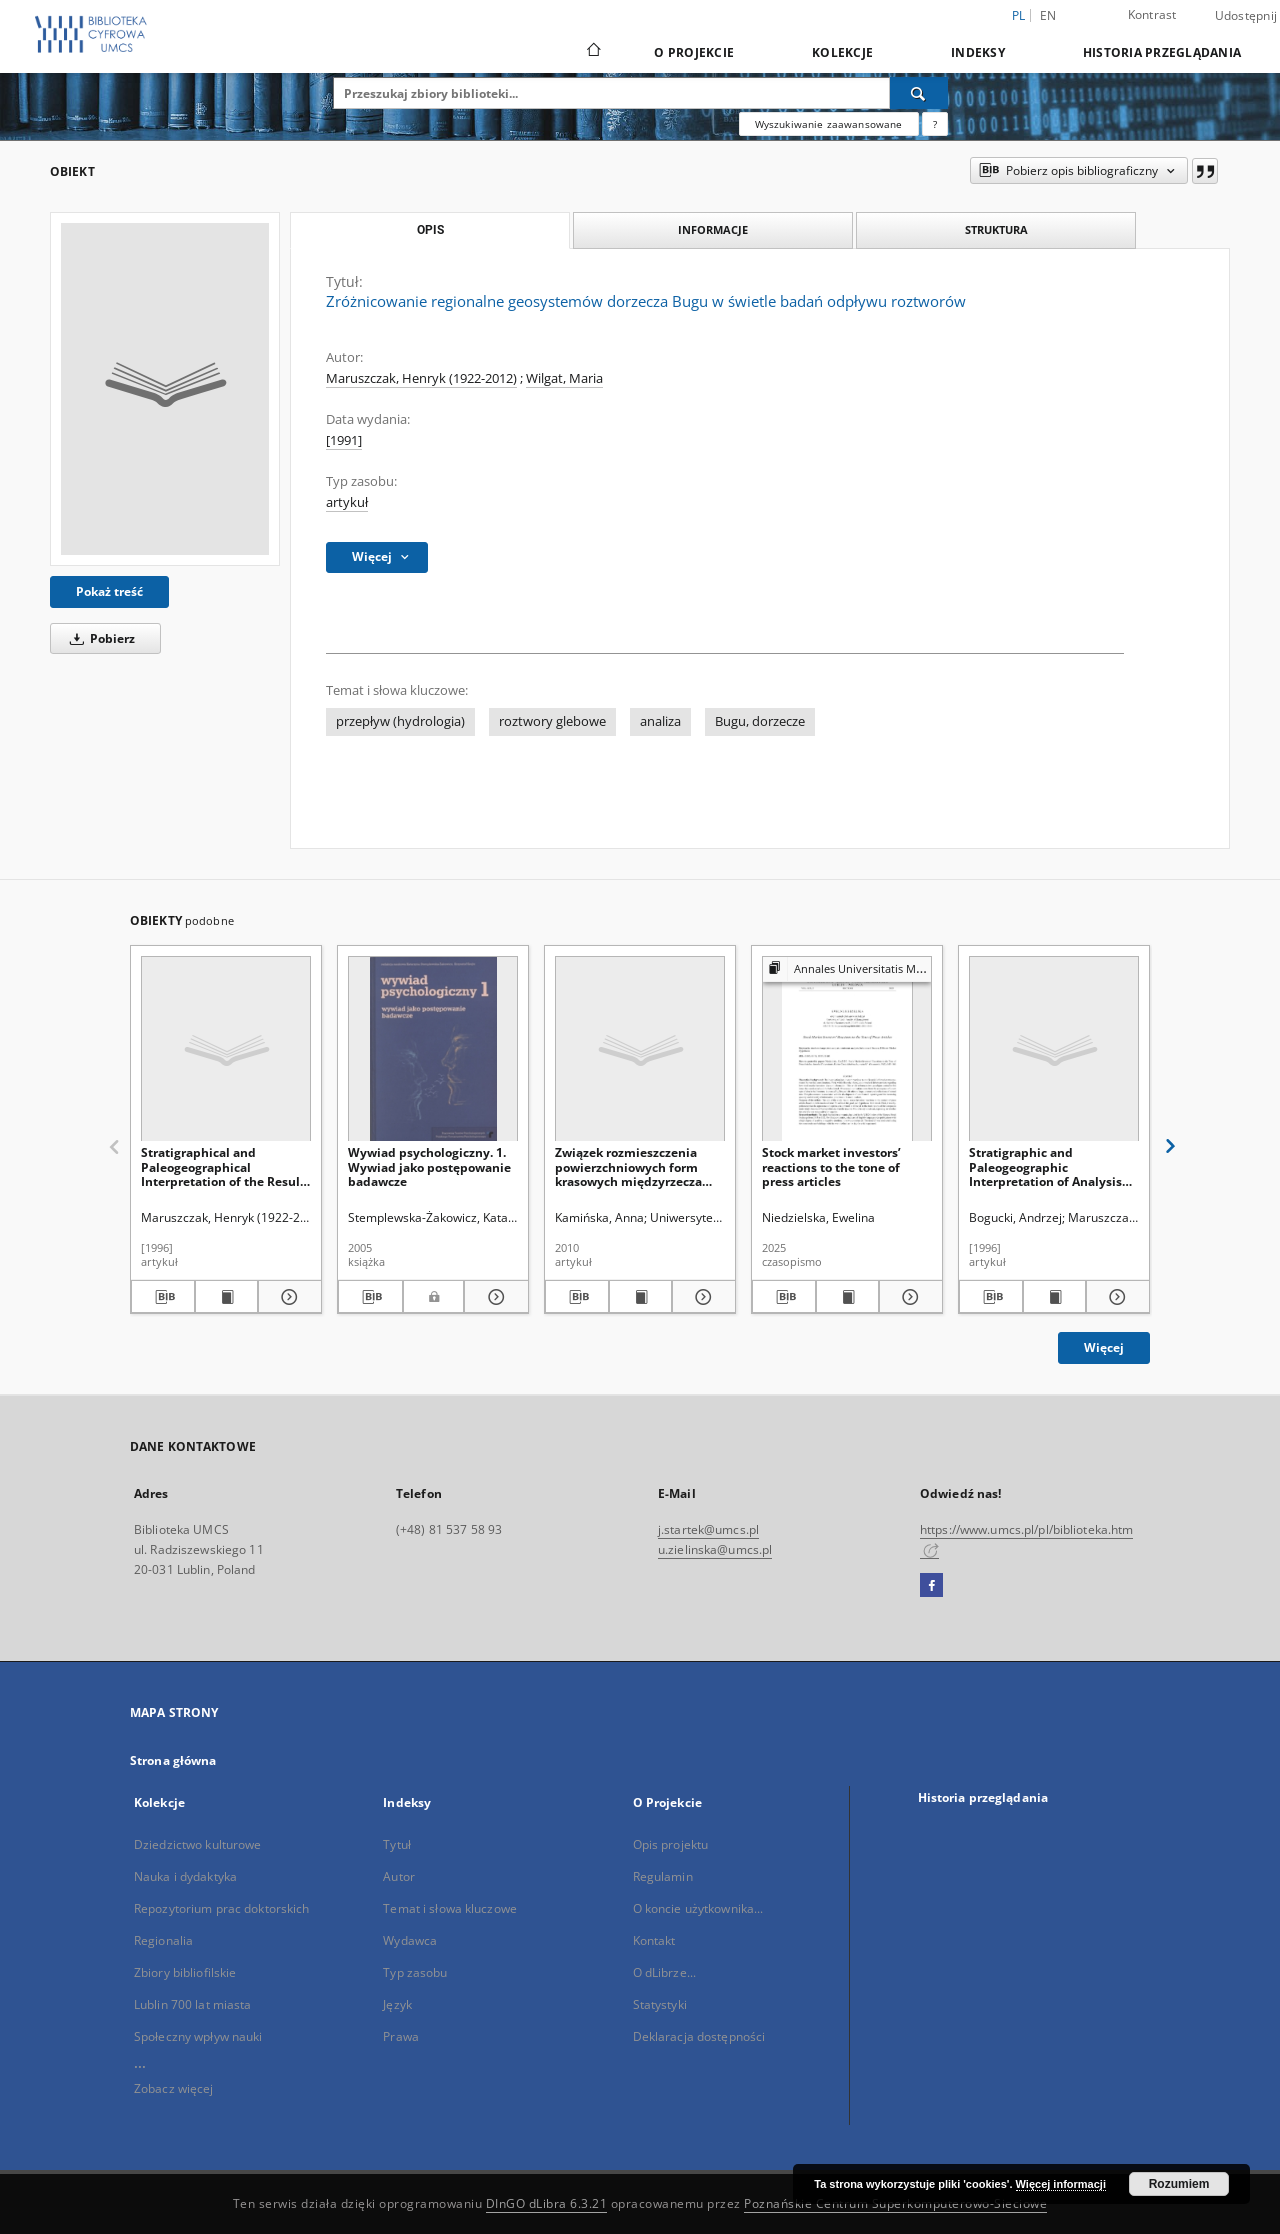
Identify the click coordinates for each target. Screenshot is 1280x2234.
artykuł (347, 502)
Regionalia (163, 1940)
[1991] (344, 440)
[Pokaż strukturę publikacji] (847, 969)
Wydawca (410, 1940)
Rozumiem (1179, 2184)
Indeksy (978, 52)
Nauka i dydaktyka (185, 1876)
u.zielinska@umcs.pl (715, 1549)
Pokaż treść (109, 591)
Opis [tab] (430, 230)
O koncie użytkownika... (698, 1908)
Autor (399, 1876)
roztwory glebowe (552, 721)
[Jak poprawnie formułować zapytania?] (935, 124)
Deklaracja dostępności (699, 2036)
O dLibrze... (664, 1972)
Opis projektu (671, 1844)
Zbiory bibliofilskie (185, 1972)
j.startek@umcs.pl (708, 1529)
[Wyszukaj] (919, 93)
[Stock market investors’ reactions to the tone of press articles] (847, 1049)
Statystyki (660, 2004)
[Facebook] (931, 1586)
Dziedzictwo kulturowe (198, 1844)
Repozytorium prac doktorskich (221, 1908)
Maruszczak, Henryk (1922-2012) (421, 378)
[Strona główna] (592, 52)
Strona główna (173, 1760)
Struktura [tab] (996, 229)
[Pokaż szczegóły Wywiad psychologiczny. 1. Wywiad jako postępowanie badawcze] (493, 1297)
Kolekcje (842, 52)
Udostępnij (1246, 16)
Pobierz (99, 638)
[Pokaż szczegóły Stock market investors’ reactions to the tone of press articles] (908, 1297)
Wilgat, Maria (564, 378)
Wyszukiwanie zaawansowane (829, 124)
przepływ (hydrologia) (400, 721)
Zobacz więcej (174, 2088)
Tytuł (397, 1844)
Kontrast (1152, 14)
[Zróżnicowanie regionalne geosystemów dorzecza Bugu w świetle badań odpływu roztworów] (165, 389)
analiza (660, 721)
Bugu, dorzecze (760, 721)
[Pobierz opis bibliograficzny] (163, 1297)
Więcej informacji (1061, 2184)
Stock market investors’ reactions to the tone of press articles (831, 1166)
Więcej (1104, 1347)
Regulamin (663, 1876)
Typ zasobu (415, 1972)
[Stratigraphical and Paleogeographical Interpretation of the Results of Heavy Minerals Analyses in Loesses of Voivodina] (226, 1049)
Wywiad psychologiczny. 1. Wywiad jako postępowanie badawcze (429, 1166)
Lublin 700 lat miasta (193, 2004)
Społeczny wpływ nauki (198, 2036)
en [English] (1048, 15)
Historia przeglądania (1162, 52)
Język (397, 2004)
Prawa (401, 2036)
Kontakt (654, 1940)
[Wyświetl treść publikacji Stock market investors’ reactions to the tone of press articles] (848, 1297)
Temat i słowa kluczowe (450, 1908)
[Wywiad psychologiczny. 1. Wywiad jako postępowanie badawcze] (433, 1049)
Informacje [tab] (713, 229)
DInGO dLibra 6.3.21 (547, 2203)
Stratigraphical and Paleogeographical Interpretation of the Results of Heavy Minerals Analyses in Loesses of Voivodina (226, 1166)
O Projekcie (694, 52)
